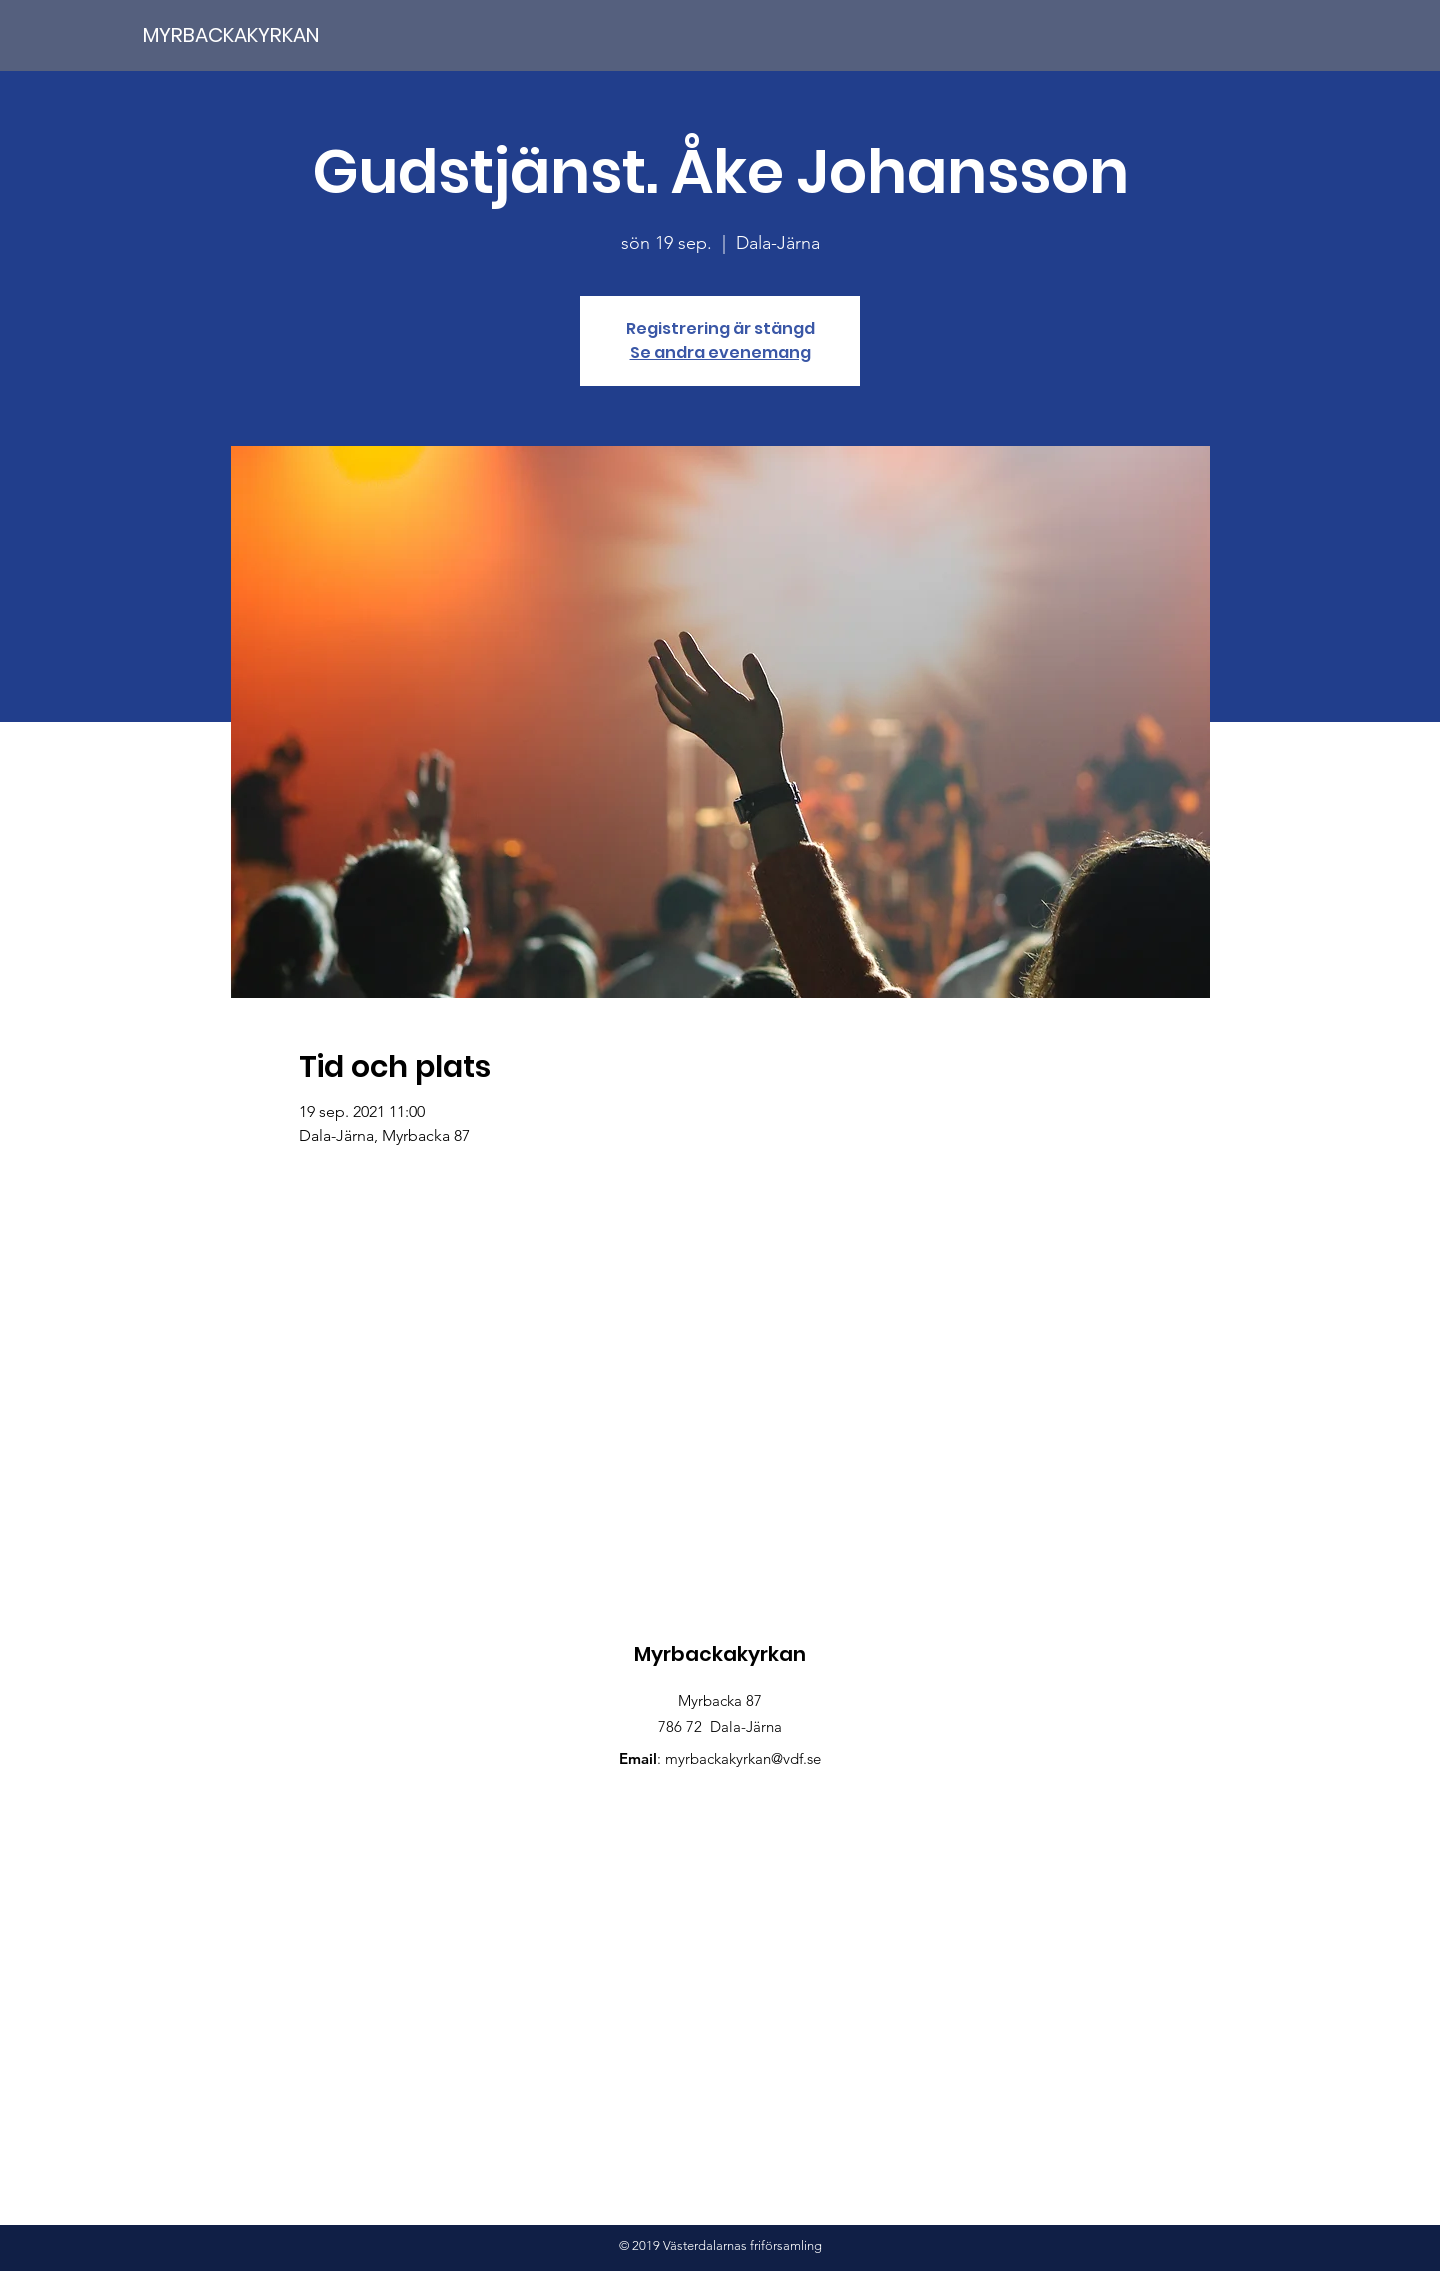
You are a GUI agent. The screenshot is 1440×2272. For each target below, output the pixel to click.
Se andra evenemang (720, 352)
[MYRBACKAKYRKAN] (269, 34)
